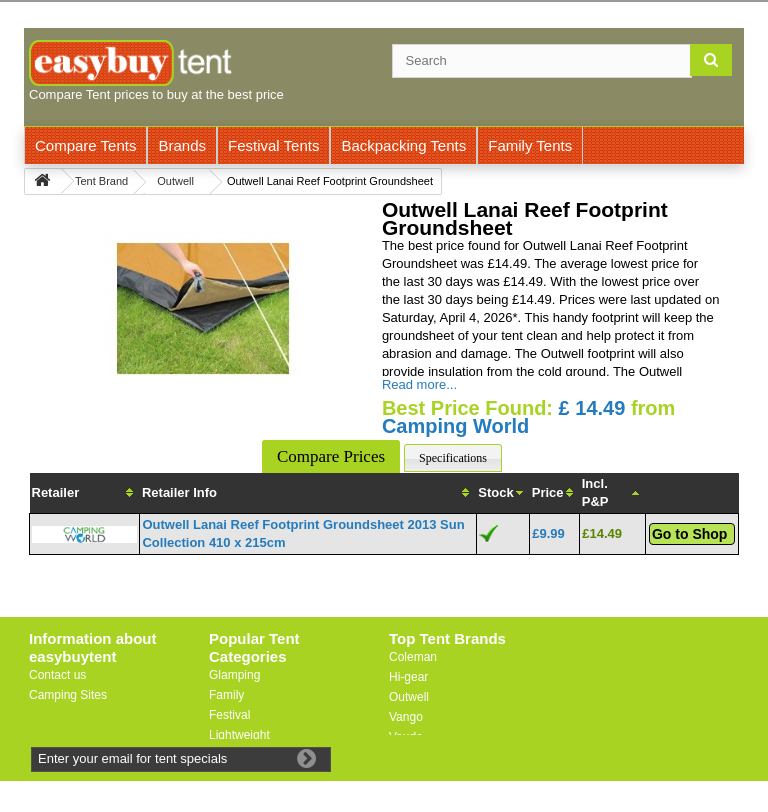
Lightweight (239, 735)
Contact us (57, 675)
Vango (406, 717)
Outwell (409, 697)
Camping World (455, 426)
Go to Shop (689, 534)
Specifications (453, 458)
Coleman (413, 657)
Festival (229, 715)
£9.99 (548, 533)
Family (226, 695)
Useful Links (61, 715)
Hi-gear (408, 677)
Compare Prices (331, 456)
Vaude (406, 737)
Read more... (419, 384)
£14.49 (602, 533)
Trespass (413, 757)
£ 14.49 (592, 408)
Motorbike (235, 755)
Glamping (234, 675)
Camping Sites (68, 695)
